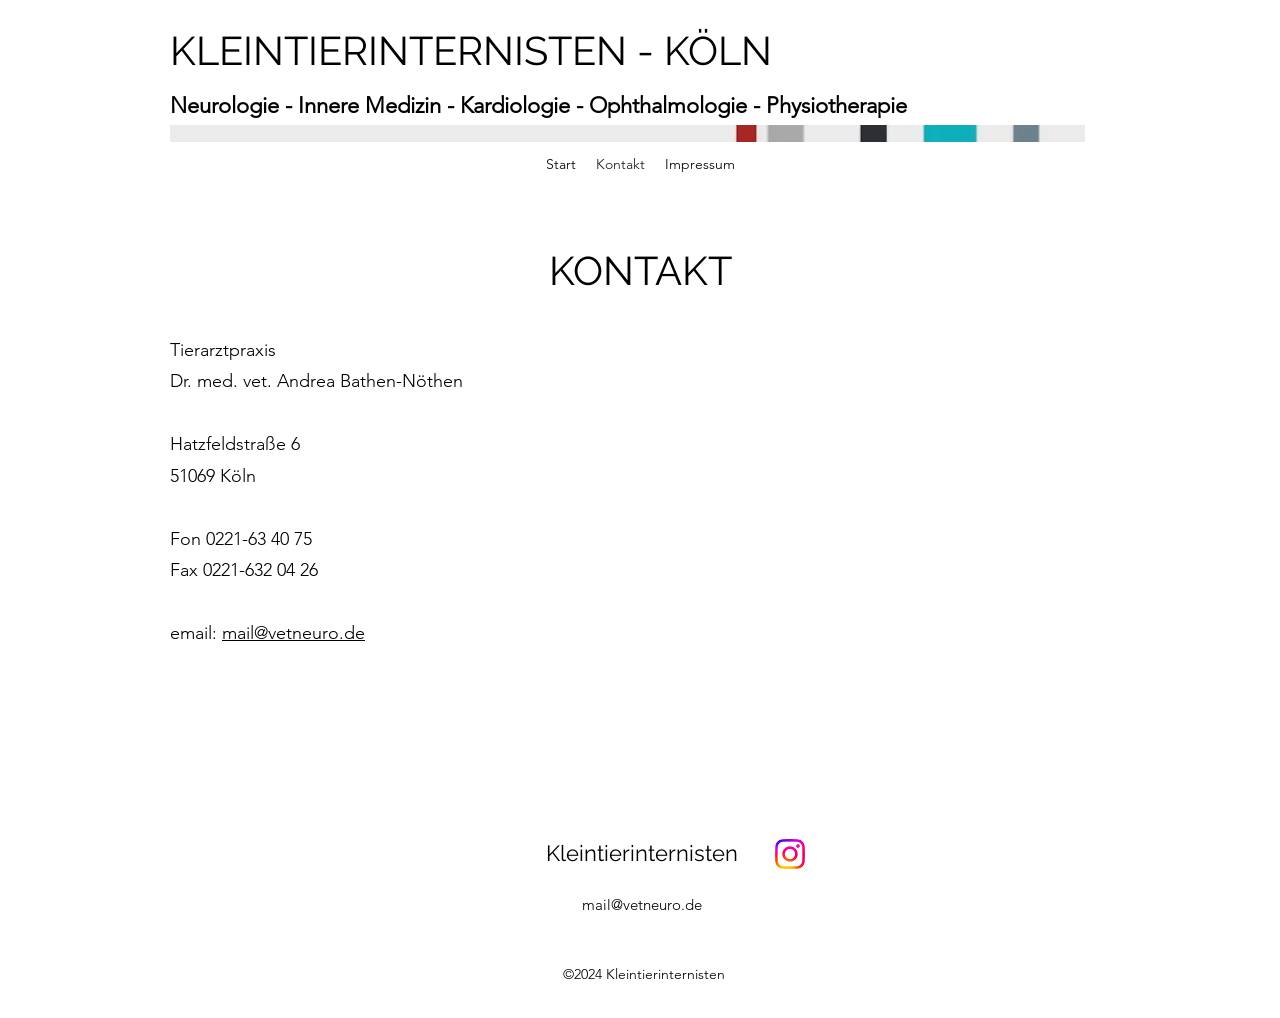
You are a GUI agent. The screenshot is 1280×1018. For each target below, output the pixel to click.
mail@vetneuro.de (293, 633)
